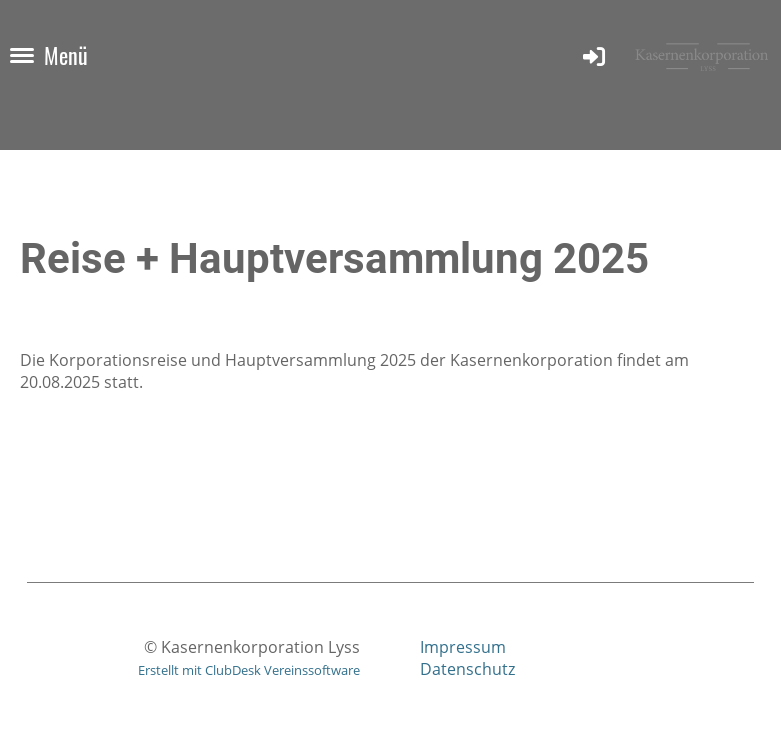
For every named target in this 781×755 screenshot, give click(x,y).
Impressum (463, 647)
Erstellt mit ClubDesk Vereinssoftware (249, 670)
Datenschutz (467, 669)
